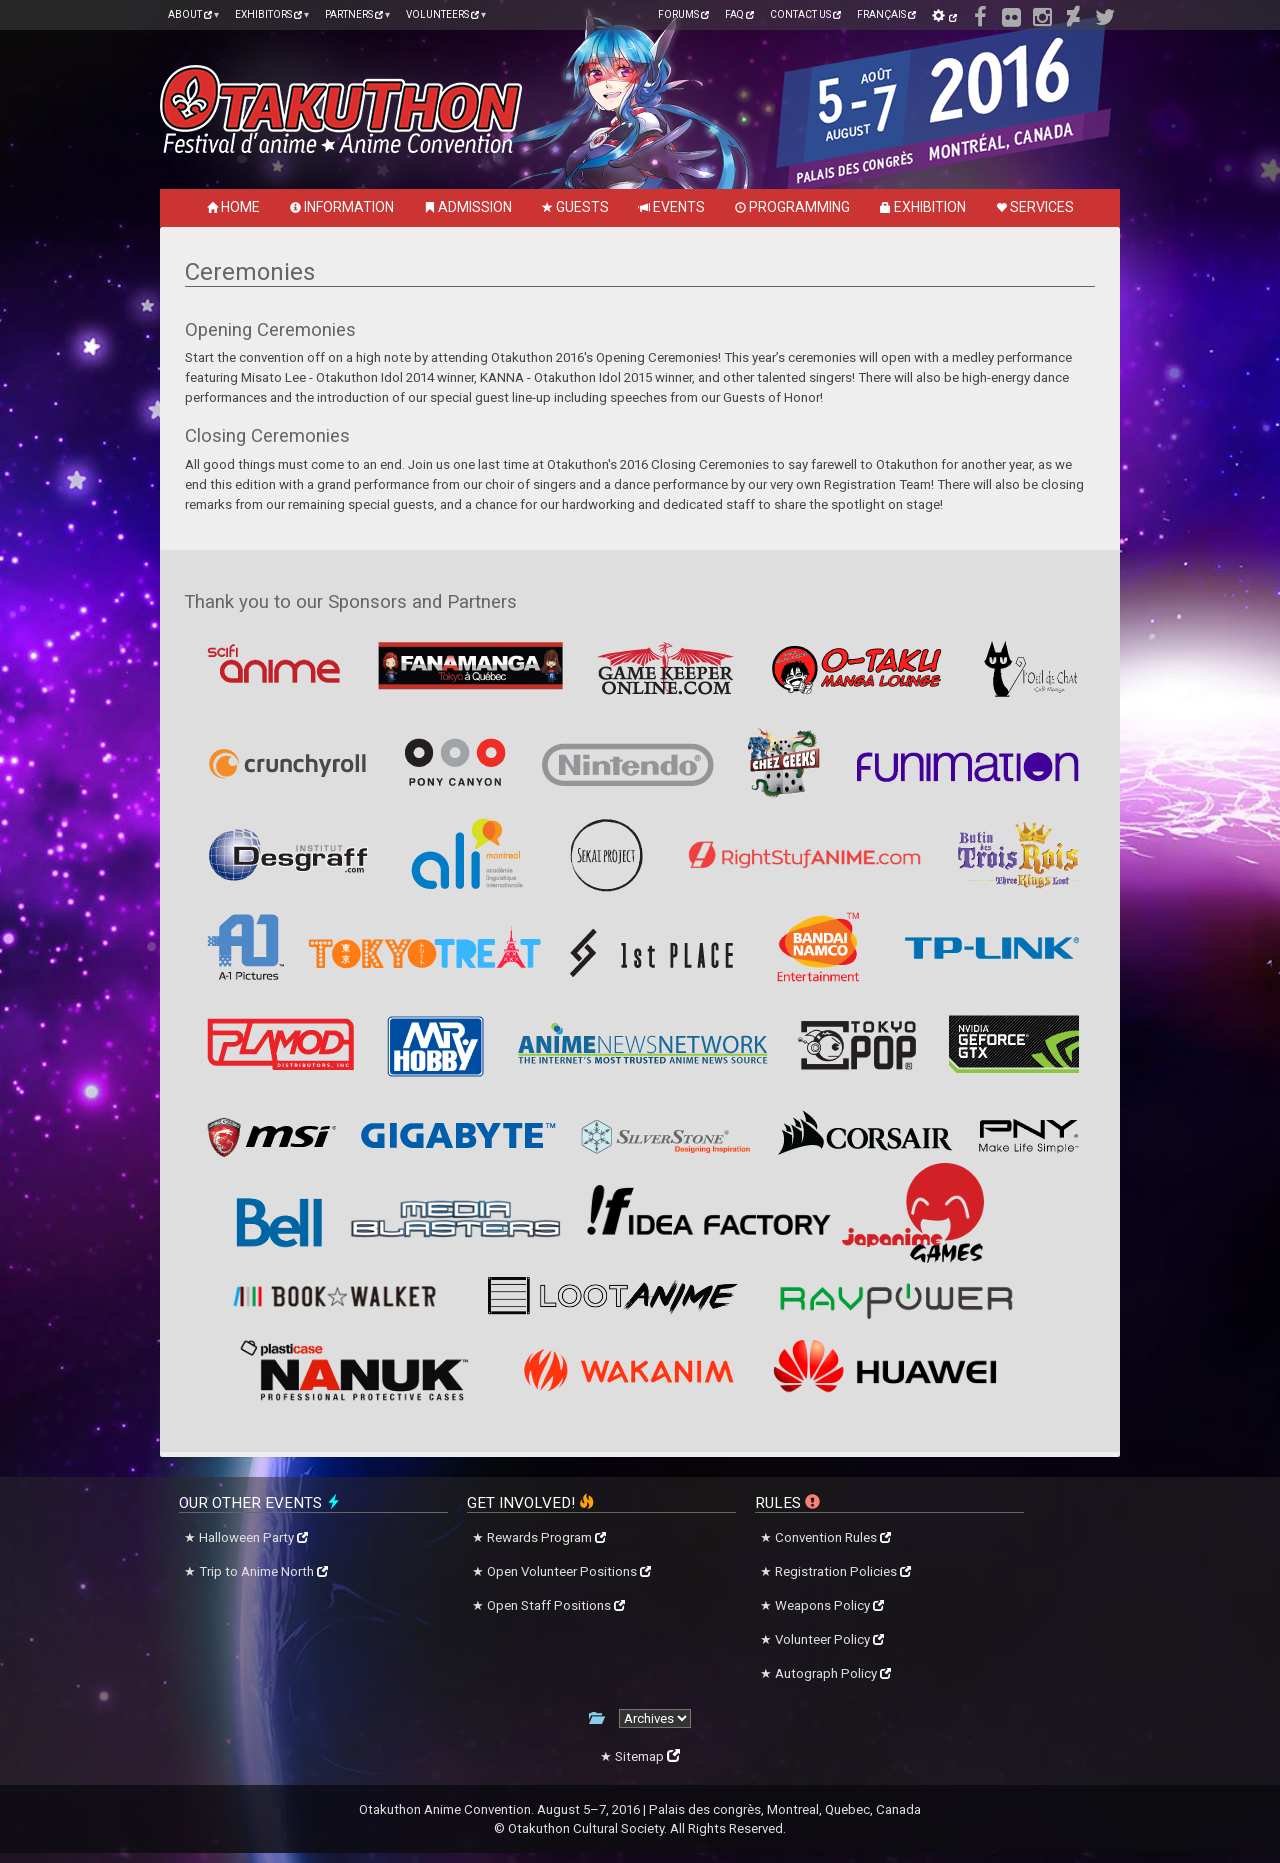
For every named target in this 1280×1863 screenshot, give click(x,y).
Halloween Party (253, 1537)
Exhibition (923, 207)
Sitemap (647, 1756)
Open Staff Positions (556, 1605)
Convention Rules (833, 1537)
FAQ (739, 14)
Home (233, 207)
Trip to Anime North (263, 1571)
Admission (468, 207)
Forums (683, 14)
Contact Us (805, 14)
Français (886, 14)
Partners (354, 14)
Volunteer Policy (829, 1639)
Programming (792, 207)
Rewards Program (546, 1537)
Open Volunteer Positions (569, 1571)
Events (672, 207)
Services (1035, 207)
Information (342, 207)
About (190, 14)
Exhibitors (268, 14)
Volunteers (442, 14)
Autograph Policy (833, 1673)
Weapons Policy (829, 1605)
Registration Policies (843, 1571)
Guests (575, 207)
